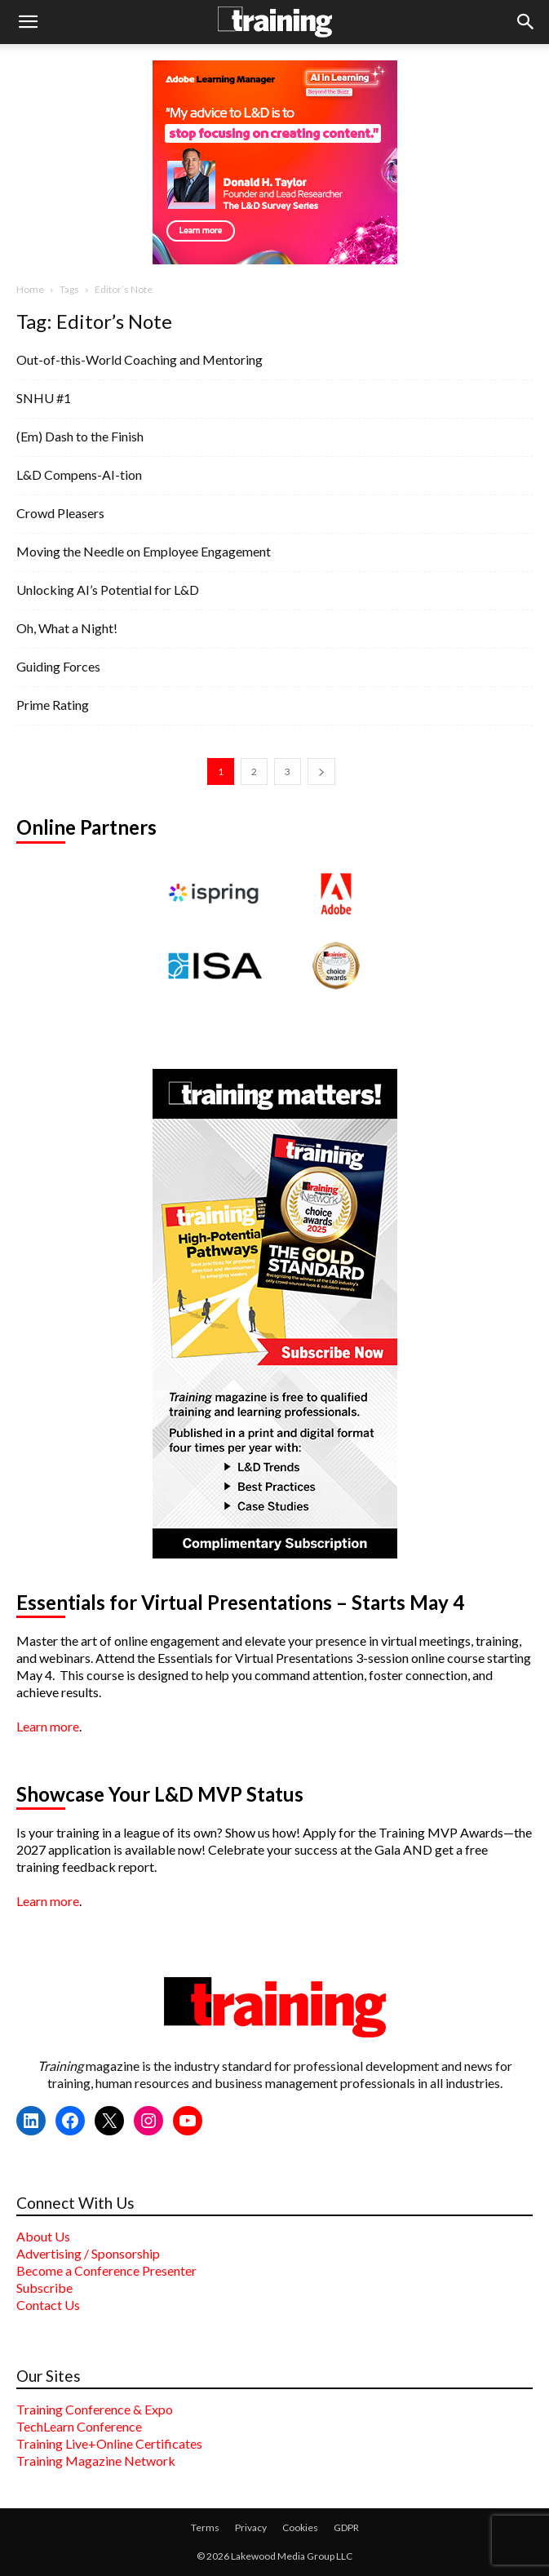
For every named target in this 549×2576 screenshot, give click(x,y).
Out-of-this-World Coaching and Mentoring (139, 359)
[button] (28, 22)
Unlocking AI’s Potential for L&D (107, 589)
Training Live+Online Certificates (109, 2443)
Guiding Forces (58, 666)
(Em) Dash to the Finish (80, 436)
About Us (43, 2236)
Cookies (300, 2527)
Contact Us (48, 2304)
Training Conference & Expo (94, 2409)
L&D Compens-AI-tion (79, 474)
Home (30, 289)
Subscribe (44, 2287)
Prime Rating (52, 704)
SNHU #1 (43, 398)
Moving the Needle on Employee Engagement (143, 551)
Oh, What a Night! (66, 628)
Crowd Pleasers (60, 513)
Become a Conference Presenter (106, 2270)
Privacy (251, 2527)
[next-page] (321, 771)
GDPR (346, 2527)
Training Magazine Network (95, 2460)
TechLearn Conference (79, 2426)
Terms (205, 2527)
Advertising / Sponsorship (88, 2253)
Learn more (47, 1726)
